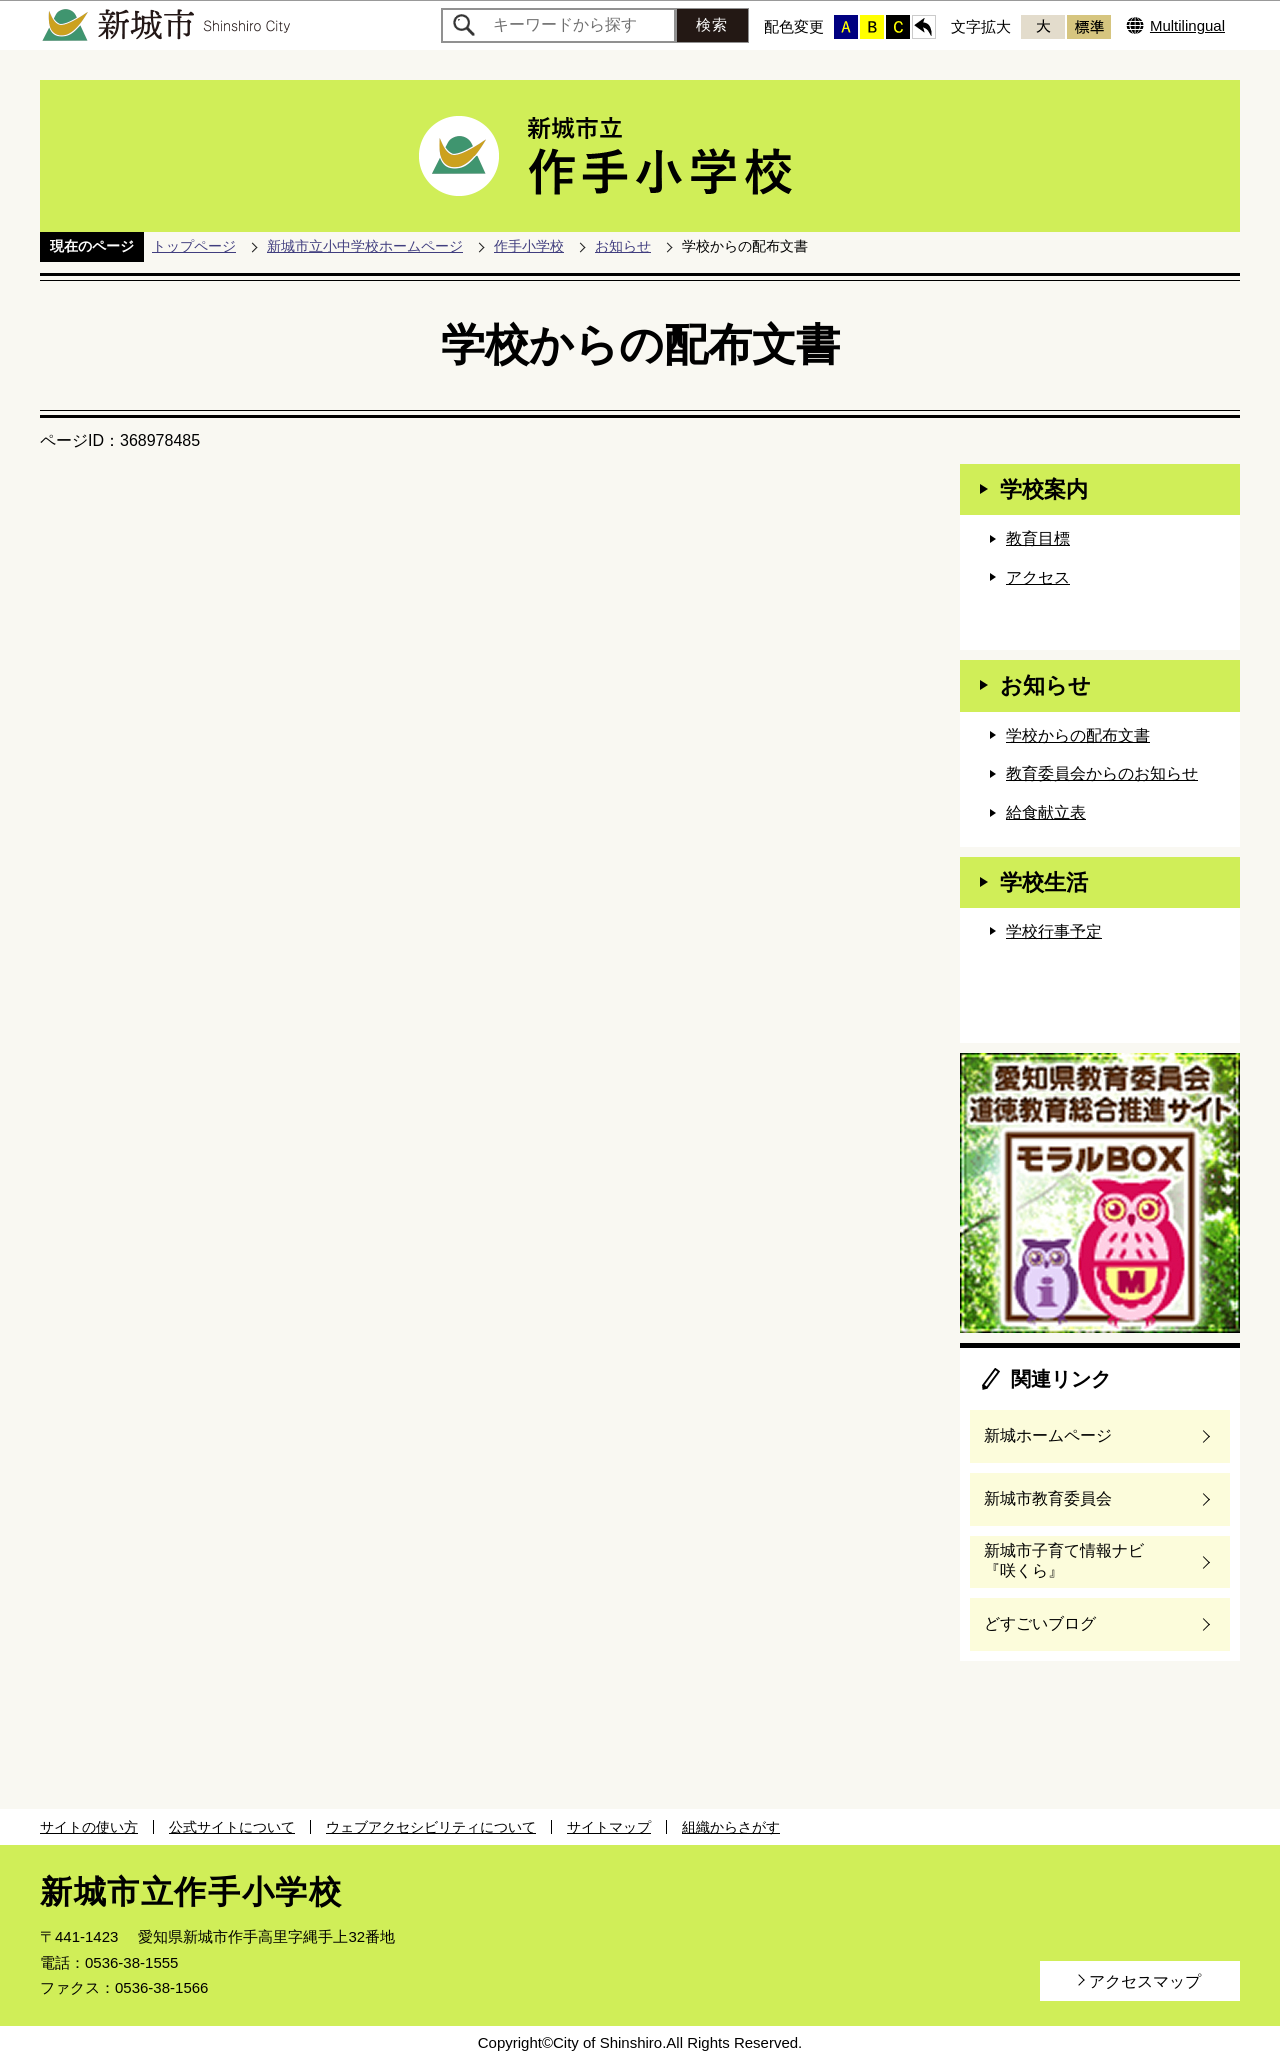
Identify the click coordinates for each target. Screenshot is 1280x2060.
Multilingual (1187, 25)
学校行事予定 (1054, 931)
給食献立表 (1046, 812)
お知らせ (623, 246)
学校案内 (1044, 489)
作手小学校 (529, 246)
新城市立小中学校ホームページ (365, 246)
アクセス (1038, 577)
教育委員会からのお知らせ (1102, 773)
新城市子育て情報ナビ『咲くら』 (1064, 1561)
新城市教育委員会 (1048, 1498)
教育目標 (1038, 538)
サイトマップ (609, 1827)
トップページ (194, 246)
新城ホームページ (1048, 1435)
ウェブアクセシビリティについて (431, 1827)
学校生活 (1044, 882)
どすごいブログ (1040, 1623)
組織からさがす (731, 1827)
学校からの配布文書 (1078, 735)
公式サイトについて (232, 1827)
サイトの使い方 (89, 1827)
